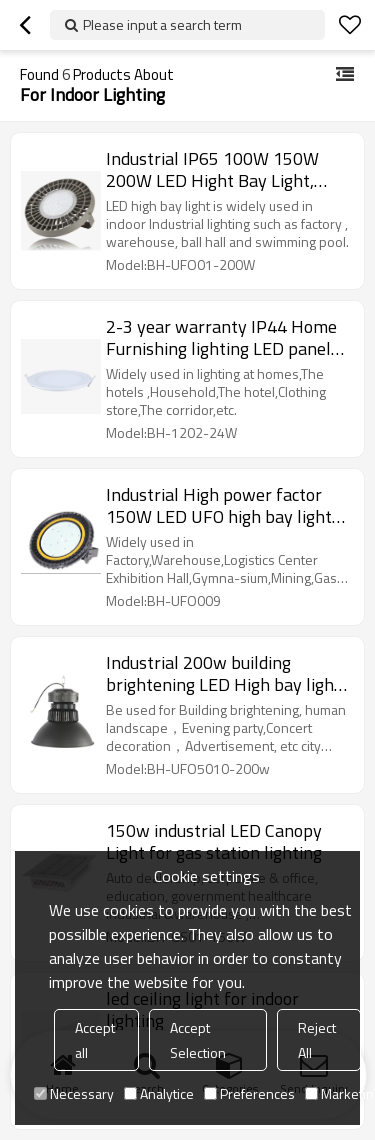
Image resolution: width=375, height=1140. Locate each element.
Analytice (159, 1093)
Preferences (249, 1093)
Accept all (95, 1040)
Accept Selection (198, 1040)
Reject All (317, 1040)
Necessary (74, 1093)
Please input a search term (162, 24)
